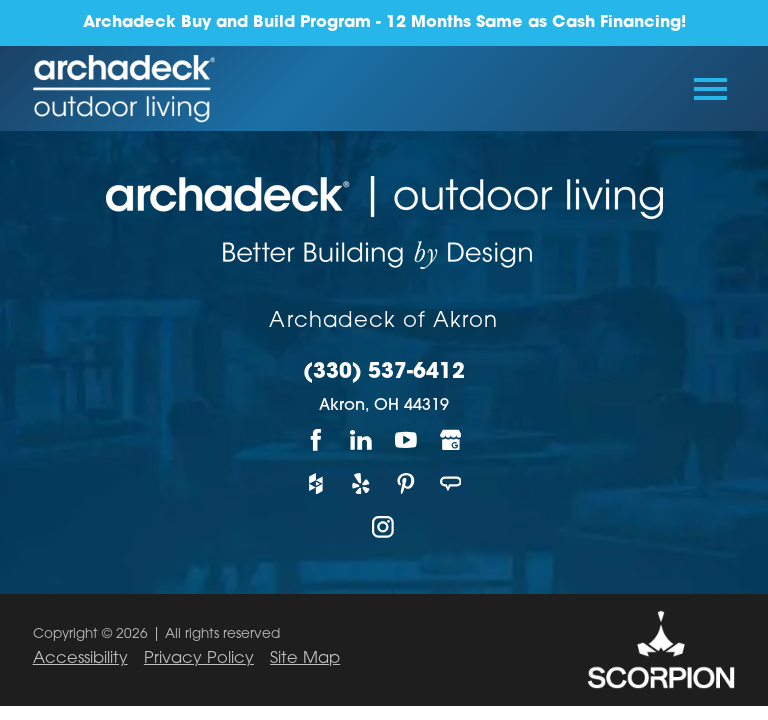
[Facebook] (316, 439)
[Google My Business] (451, 439)
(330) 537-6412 (384, 373)
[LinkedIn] (361, 439)
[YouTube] (406, 439)
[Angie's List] (451, 483)
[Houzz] (316, 483)
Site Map (305, 659)
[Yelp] (361, 483)
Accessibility (80, 659)
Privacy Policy (199, 659)
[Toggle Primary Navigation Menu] (710, 89)
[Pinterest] (406, 483)
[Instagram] (384, 526)
